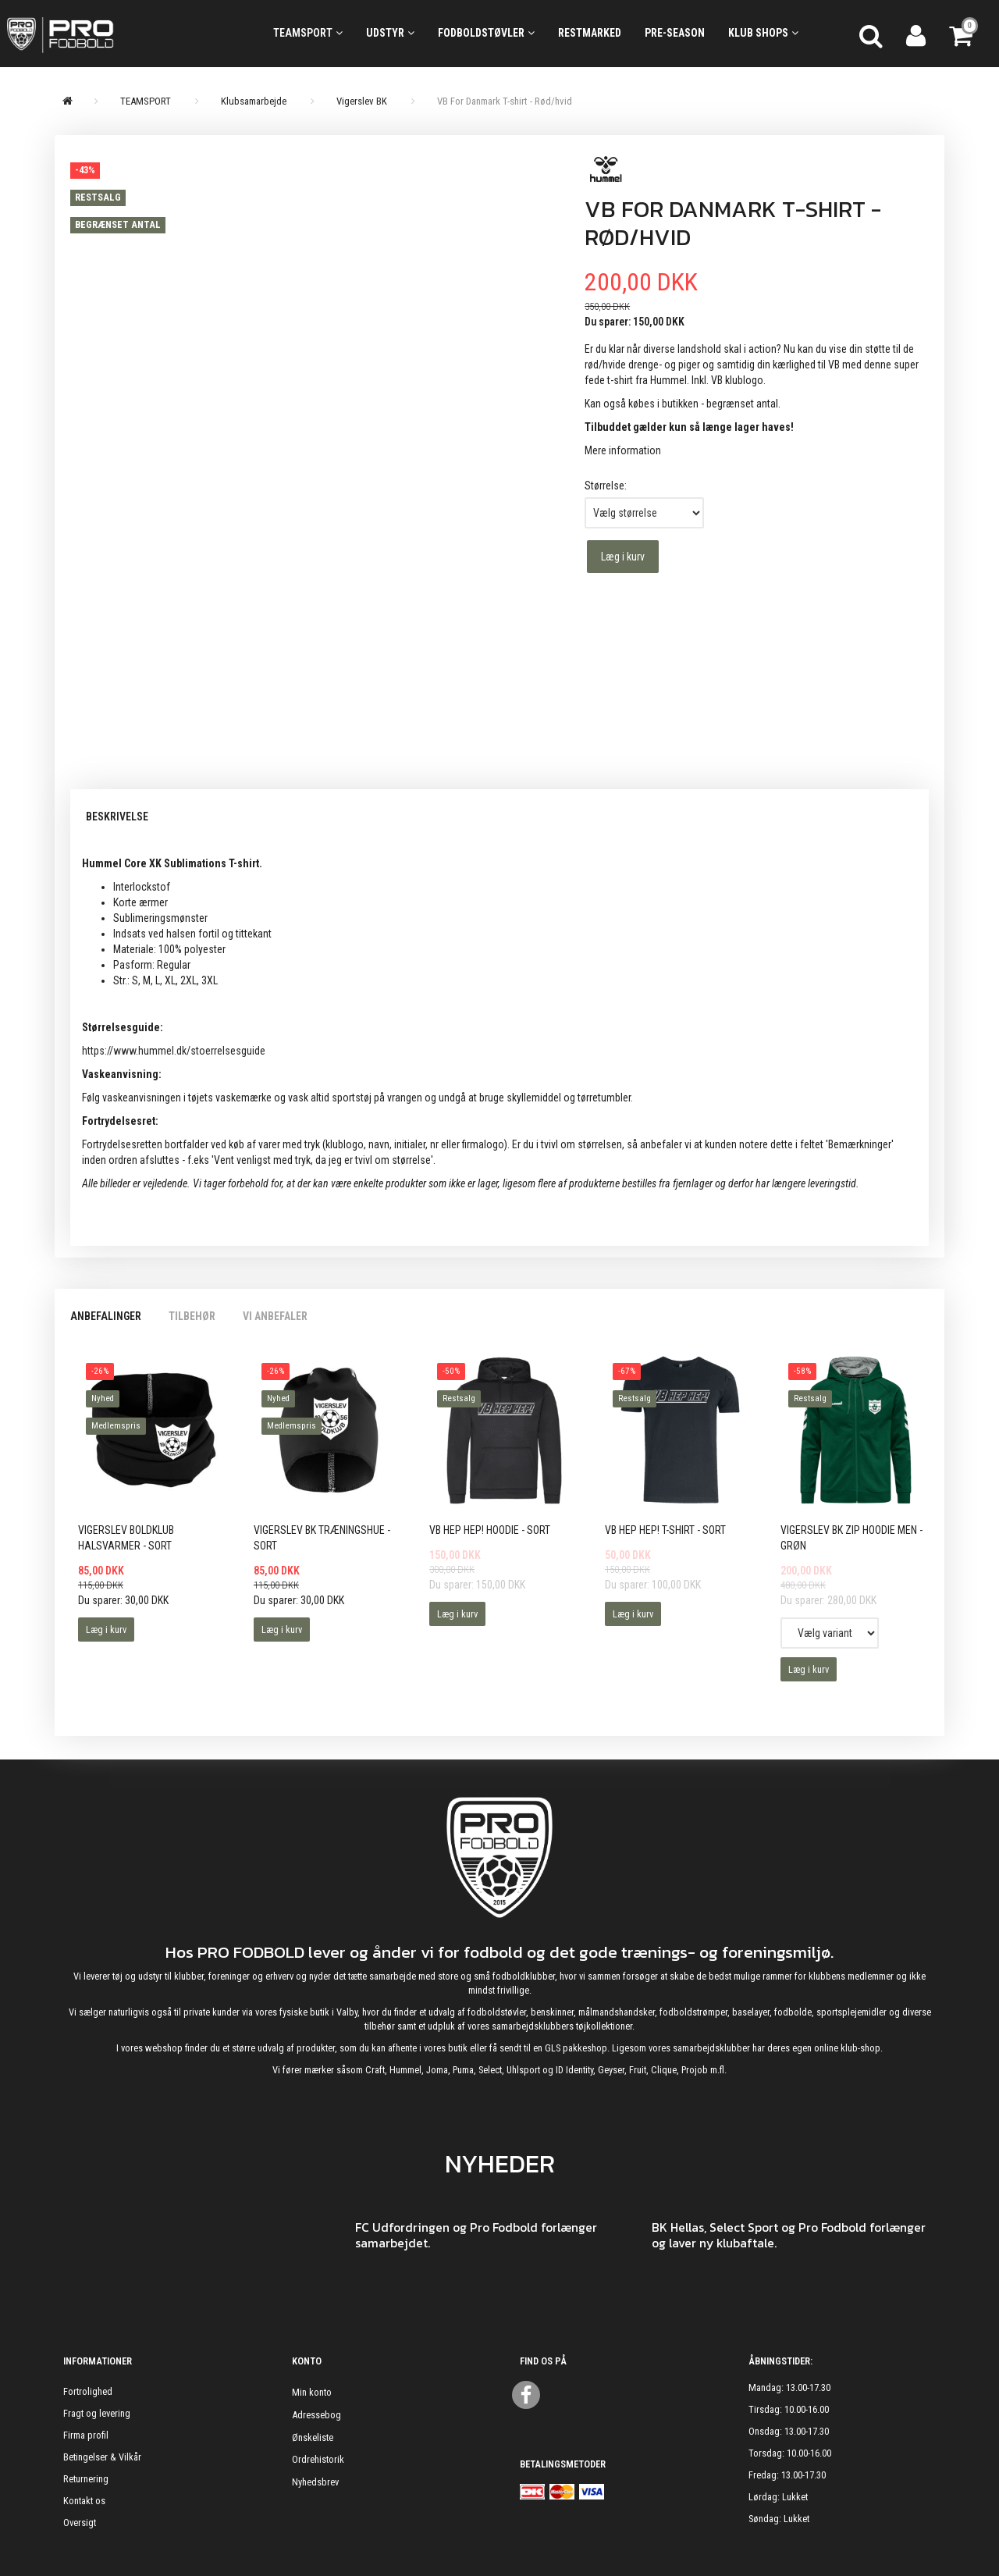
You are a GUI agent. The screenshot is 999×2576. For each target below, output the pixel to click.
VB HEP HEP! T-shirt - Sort (665, 1530)
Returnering (85, 2479)
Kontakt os (84, 2501)
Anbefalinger (105, 1316)
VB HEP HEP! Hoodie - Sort (489, 1530)
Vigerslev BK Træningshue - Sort (322, 1538)
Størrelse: (606, 485)
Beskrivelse (117, 816)
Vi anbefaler (275, 1316)
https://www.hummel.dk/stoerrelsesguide (173, 1050)
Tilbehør (192, 1316)
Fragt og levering (96, 2413)
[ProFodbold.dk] (125, 33)
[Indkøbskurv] (962, 33)
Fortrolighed (87, 2391)
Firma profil (85, 2435)
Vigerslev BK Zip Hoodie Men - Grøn (851, 1538)
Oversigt (79, 2522)
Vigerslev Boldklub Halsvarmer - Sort (126, 1538)
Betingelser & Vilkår (102, 2457)
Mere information (623, 450)
